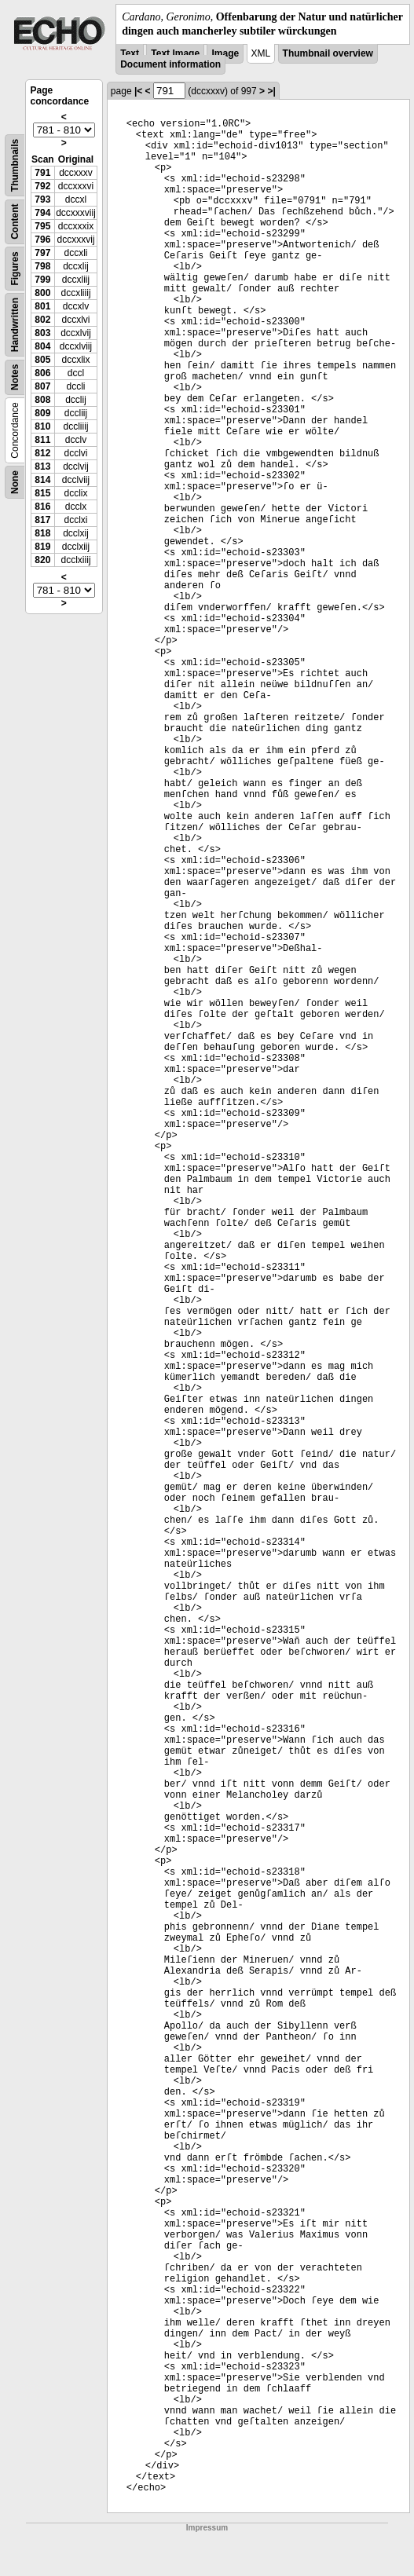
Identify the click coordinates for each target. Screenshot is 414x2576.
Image (225, 53)
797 (42, 252)
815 (42, 493)
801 (42, 306)
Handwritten (14, 325)
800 (42, 292)
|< (138, 91)
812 (42, 453)
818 (42, 533)
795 (42, 226)
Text (129, 53)
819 (42, 546)
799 (42, 279)
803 (42, 332)
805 (42, 359)
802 (42, 319)
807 (42, 386)
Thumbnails (14, 165)
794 (42, 212)
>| (271, 91)
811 (42, 439)
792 (42, 186)
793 (42, 199)
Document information (170, 64)
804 (42, 346)
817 (42, 519)
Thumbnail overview (328, 53)
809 (42, 413)
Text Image (175, 53)
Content (14, 222)
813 (42, 466)
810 (42, 426)
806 (42, 373)
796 (42, 239)
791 (42, 172)
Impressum (207, 2527)
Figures (14, 269)
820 (42, 559)
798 (42, 266)
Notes (14, 377)
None (14, 482)
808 (42, 399)
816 (42, 506)
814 (42, 479)
